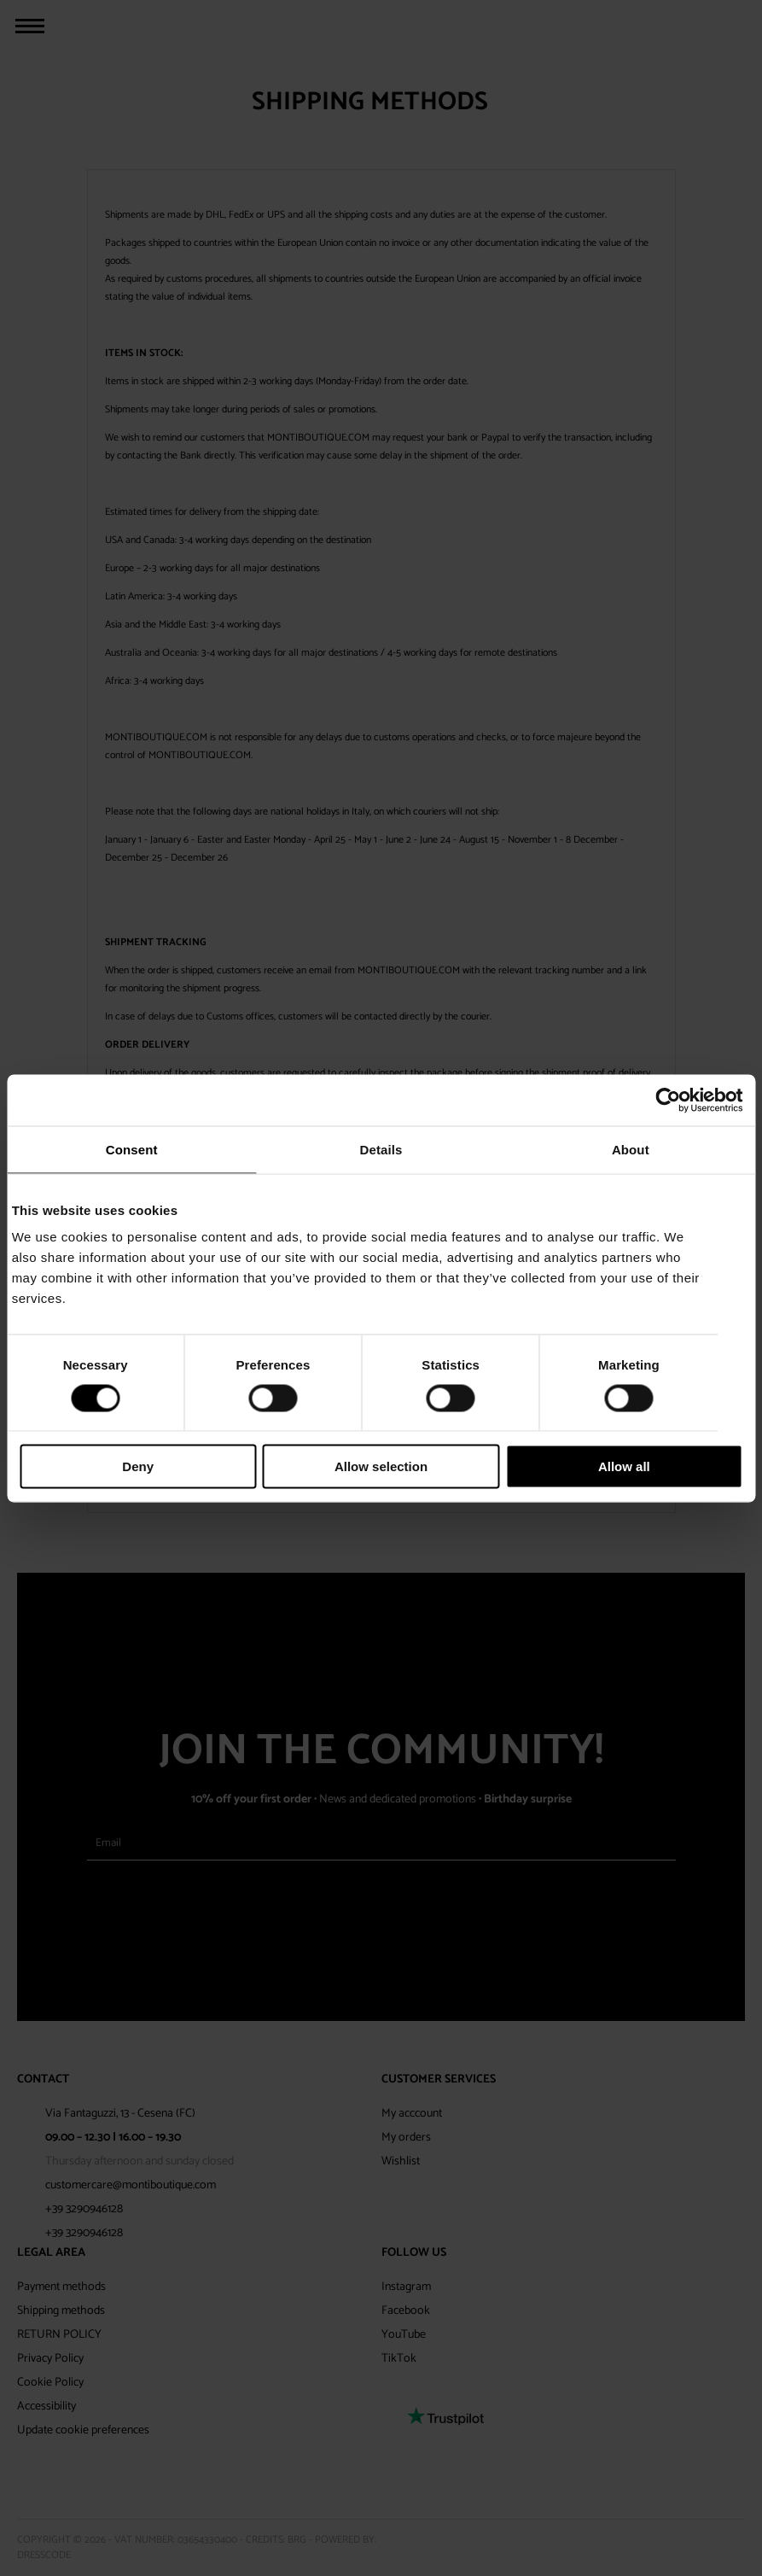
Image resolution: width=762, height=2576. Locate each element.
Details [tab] (381, 1149)
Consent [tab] (132, 1149)
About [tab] (630, 1149)
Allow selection (381, 1466)
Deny (138, 1466)
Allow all (624, 1466)
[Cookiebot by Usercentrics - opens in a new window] (667, 1100)
